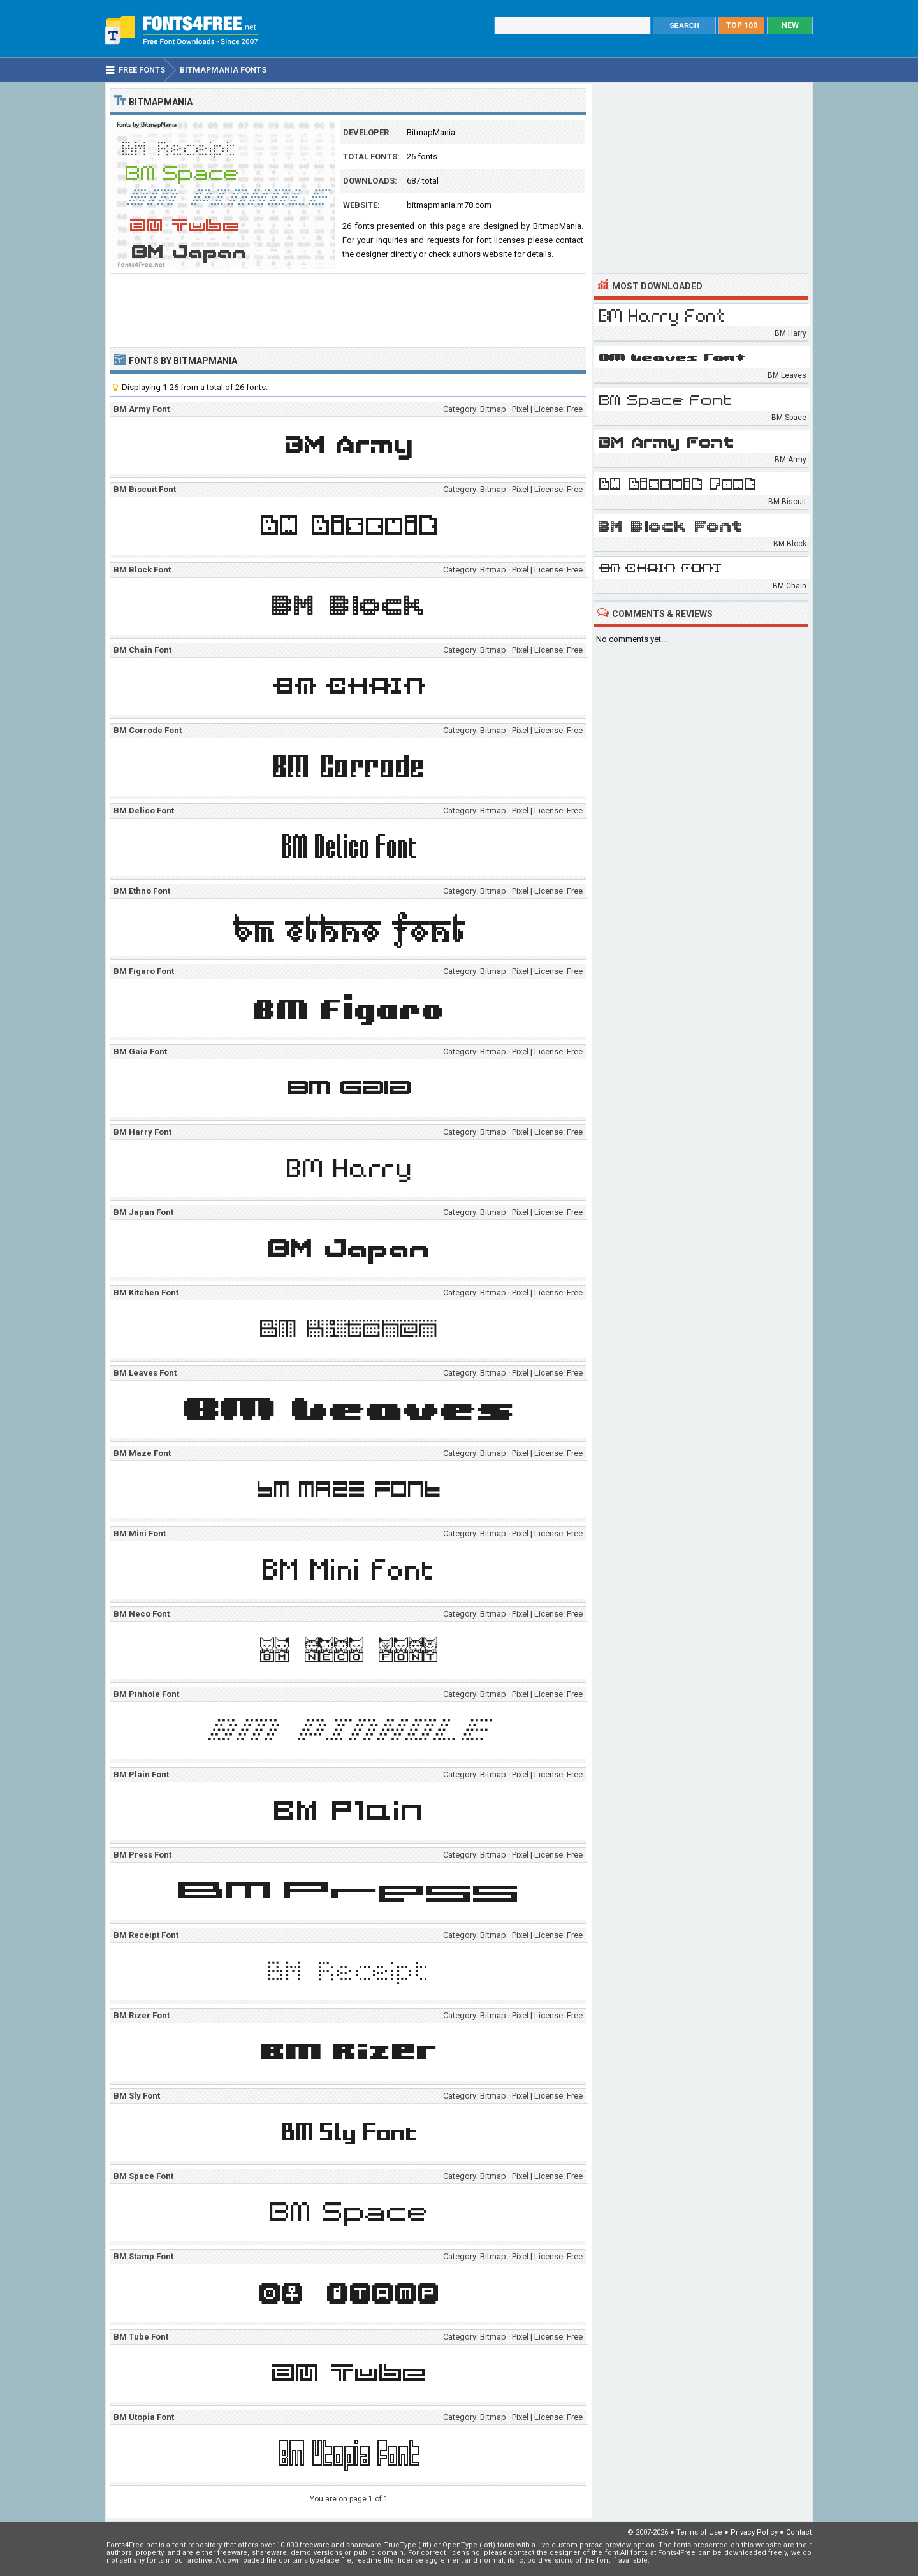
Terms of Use (699, 2532)
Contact (799, 2532)
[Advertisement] (348, 309)
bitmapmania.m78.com (449, 205)
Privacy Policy (754, 2532)
